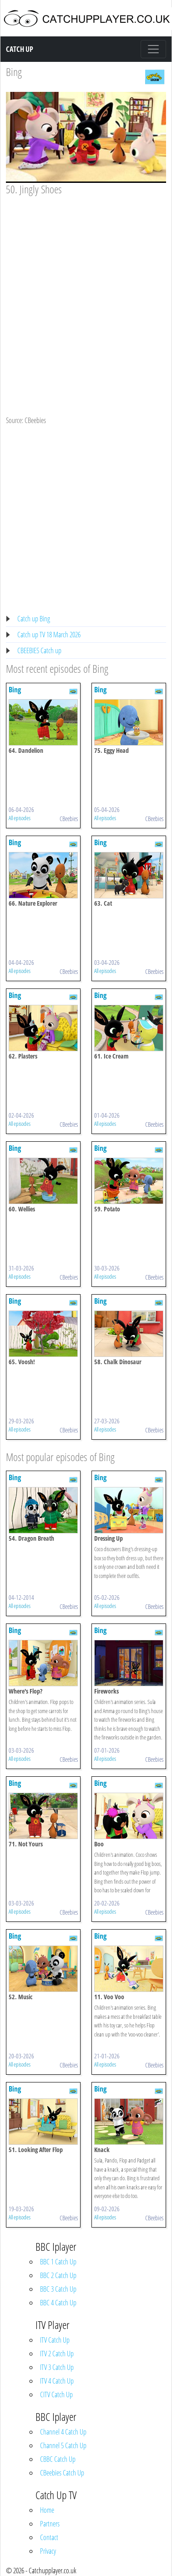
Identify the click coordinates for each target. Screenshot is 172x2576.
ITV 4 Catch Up (57, 2381)
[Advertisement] (85, 286)
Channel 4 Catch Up (63, 2432)
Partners (50, 2524)
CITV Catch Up (56, 2394)
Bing (14, 71)
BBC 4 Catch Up (58, 2303)
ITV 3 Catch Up (57, 2367)
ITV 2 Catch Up (57, 2354)
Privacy (48, 2551)
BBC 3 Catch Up (58, 2289)
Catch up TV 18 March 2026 (49, 635)
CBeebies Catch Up (62, 2473)
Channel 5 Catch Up (63, 2445)
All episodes (19, 818)
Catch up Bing (33, 619)
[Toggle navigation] (153, 49)
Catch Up (19, 49)
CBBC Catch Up (58, 2459)
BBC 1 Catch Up (58, 2262)
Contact (49, 2537)
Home (47, 2510)
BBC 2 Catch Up (58, 2275)
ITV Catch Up (55, 2340)
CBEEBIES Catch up (39, 650)
